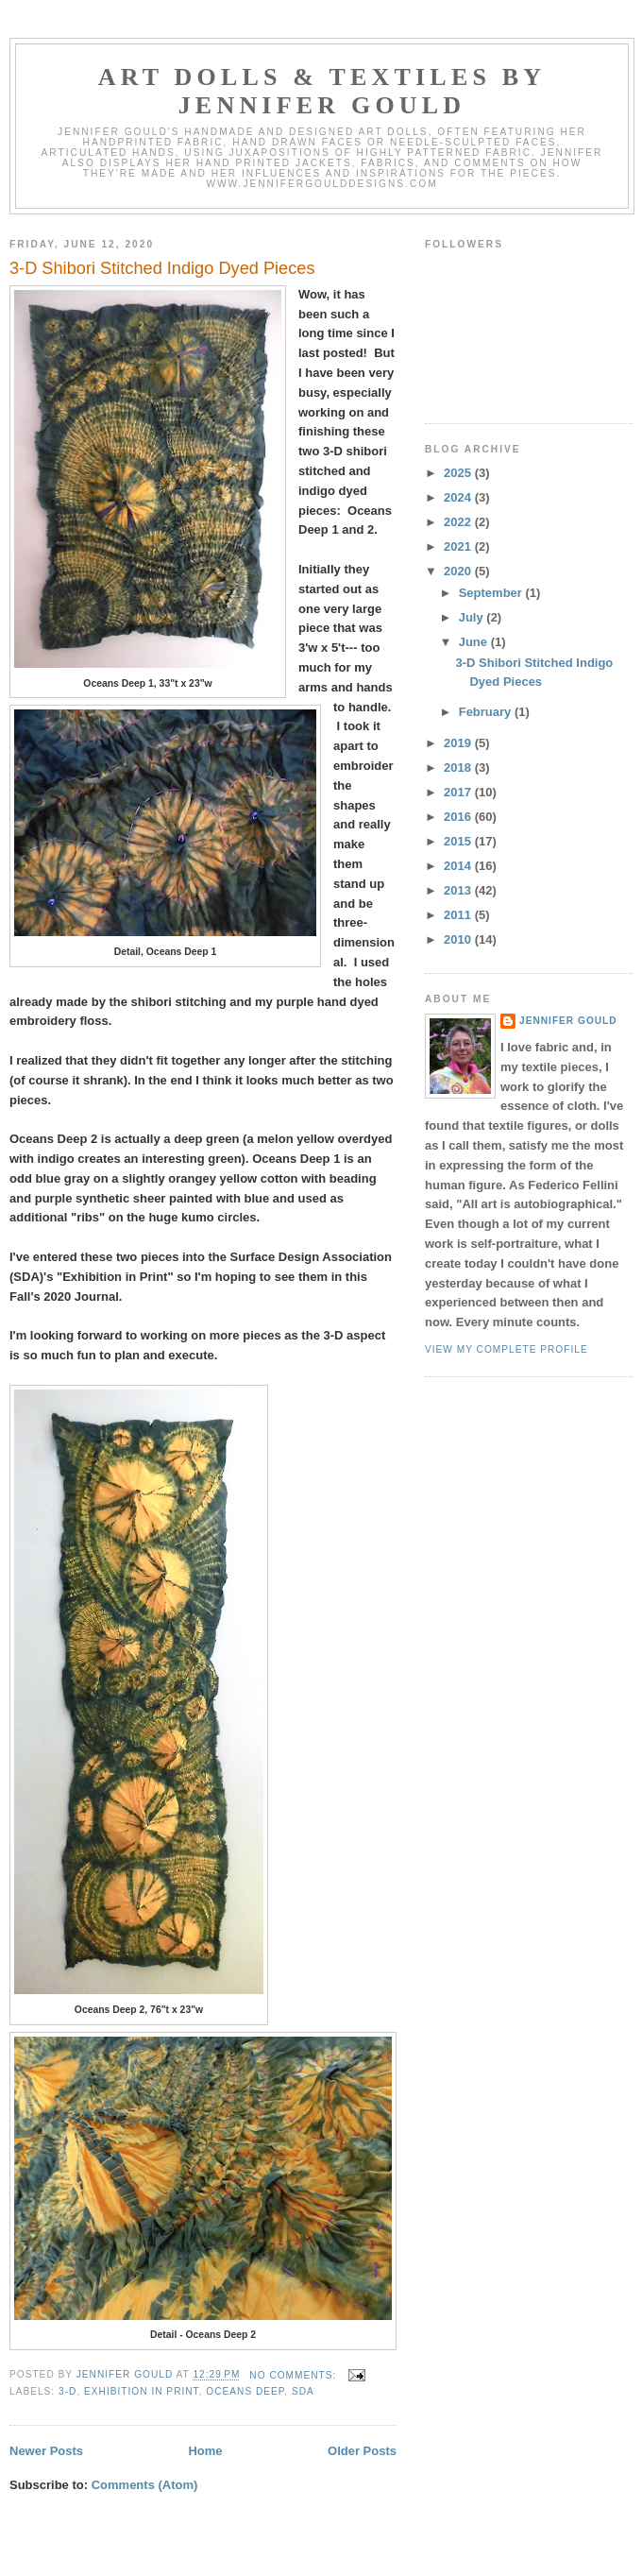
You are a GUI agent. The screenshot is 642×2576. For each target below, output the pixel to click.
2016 (459, 817)
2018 (459, 767)
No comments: (294, 2375)
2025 (459, 473)
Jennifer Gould (568, 1020)
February (487, 712)
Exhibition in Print (141, 2391)
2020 (459, 571)
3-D (67, 2391)
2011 (459, 915)
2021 (459, 546)
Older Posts (362, 2451)
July (473, 617)
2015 (459, 841)
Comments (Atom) (145, 2485)
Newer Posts (46, 2451)
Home (205, 2451)
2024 (459, 497)
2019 (459, 743)
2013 (459, 890)
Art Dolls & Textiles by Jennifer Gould (322, 91)
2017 (459, 792)
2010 (459, 939)
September (492, 593)
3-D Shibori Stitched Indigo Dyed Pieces (162, 268)
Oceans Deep (245, 2391)
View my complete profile (506, 1349)
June (475, 642)
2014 (459, 866)
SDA (303, 2391)
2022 (459, 522)
